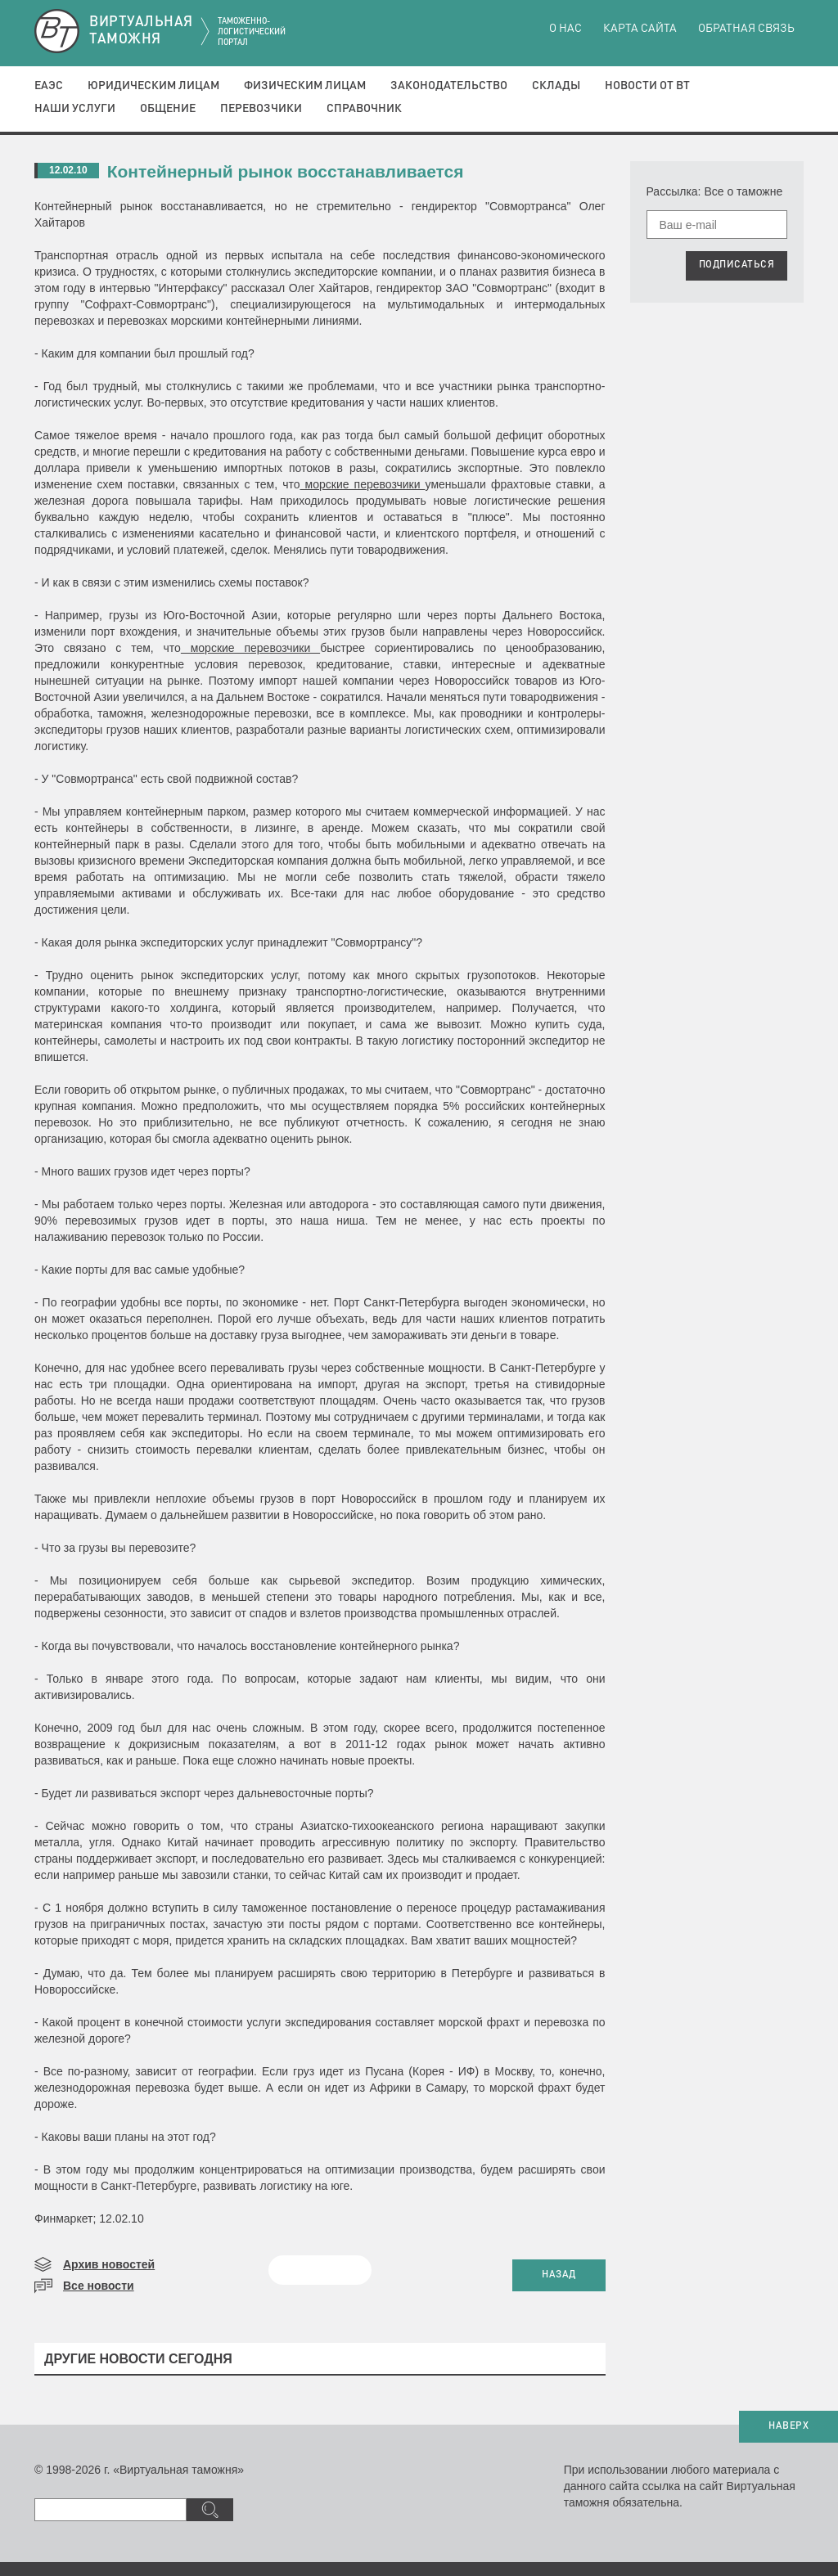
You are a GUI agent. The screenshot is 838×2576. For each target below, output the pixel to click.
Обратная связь (746, 28)
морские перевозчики (362, 484)
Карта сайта (640, 28)
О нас (565, 28)
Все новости (98, 2285)
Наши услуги (74, 109)
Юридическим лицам (153, 86)
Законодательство (448, 86)
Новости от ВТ (647, 86)
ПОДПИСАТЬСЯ (737, 265)
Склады (556, 86)
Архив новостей (109, 2264)
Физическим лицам (305, 86)
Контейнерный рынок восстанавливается (285, 171)
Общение (168, 109)
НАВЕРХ (788, 2426)
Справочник (364, 109)
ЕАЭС (48, 86)
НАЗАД (559, 2275)
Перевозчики (261, 109)
